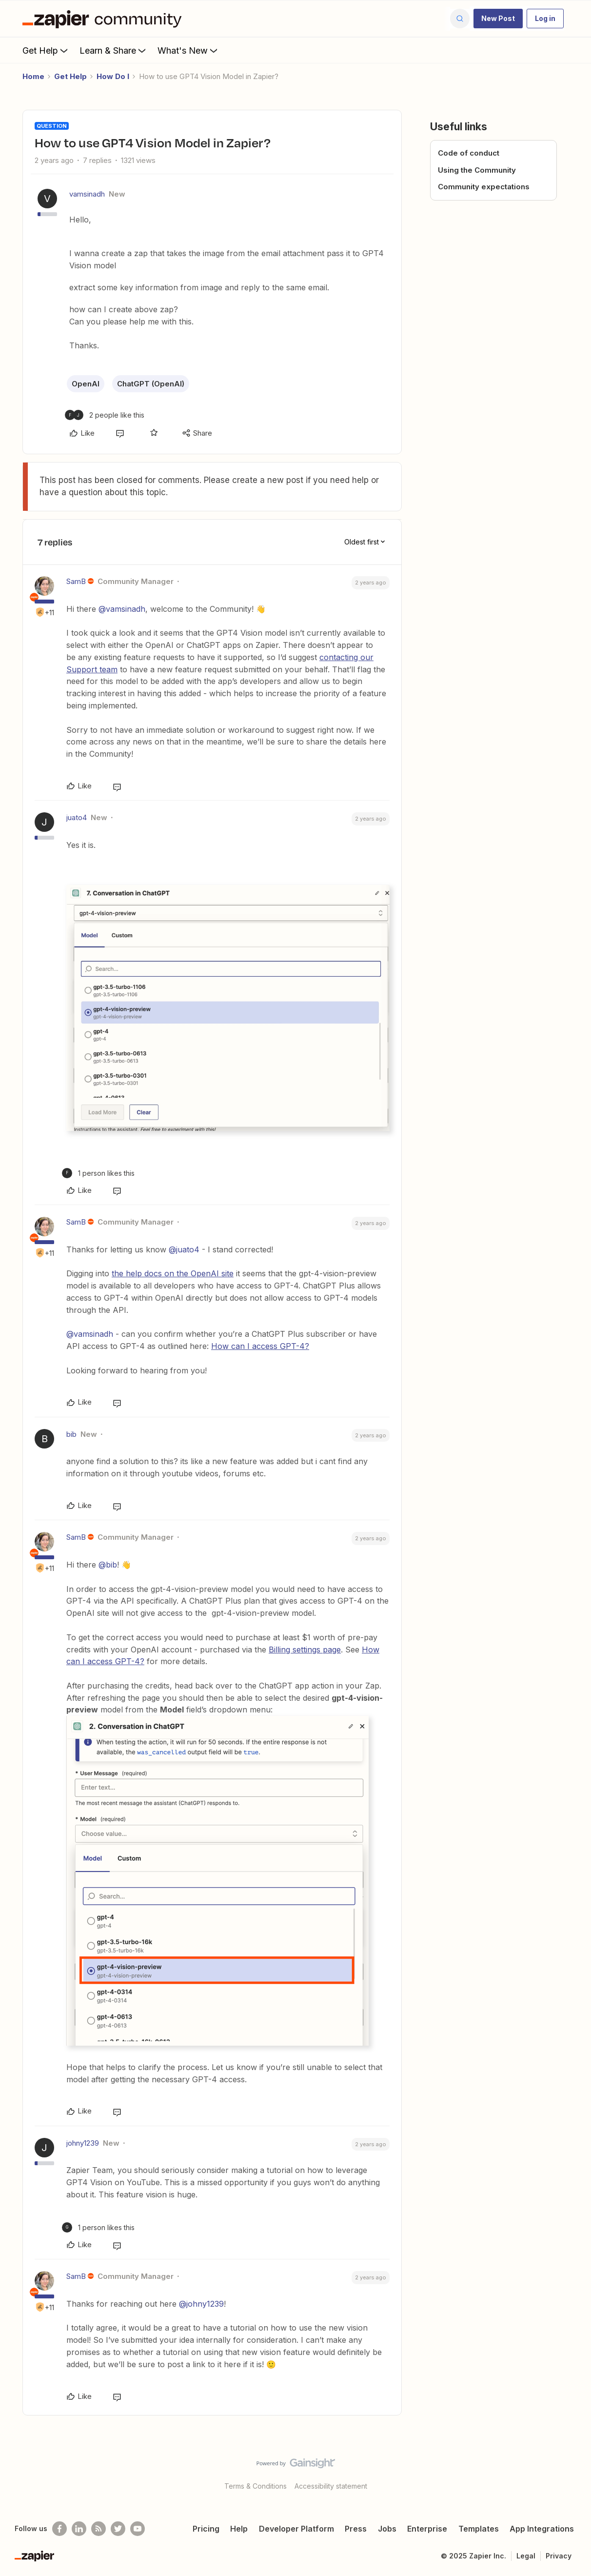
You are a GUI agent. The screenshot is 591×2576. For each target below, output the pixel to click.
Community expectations (484, 186)
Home (33, 76)
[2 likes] (104, 415)
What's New (188, 50)
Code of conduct (468, 153)
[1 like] (98, 1173)
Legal (525, 2556)
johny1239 (82, 2143)
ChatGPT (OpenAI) (150, 383)
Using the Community (477, 170)
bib (71, 1434)
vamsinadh (87, 194)
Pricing (206, 2529)
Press (356, 2529)
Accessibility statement (331, 2486)
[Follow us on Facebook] (59, 2528)
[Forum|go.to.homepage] (104, 18)
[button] (498, 18)
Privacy (558, 2556)
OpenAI (85, 383)
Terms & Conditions (255, 2486)
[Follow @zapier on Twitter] (118, 2528)
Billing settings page (305, 1649)
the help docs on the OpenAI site (173, 1273)
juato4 (76, 817)
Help (239, 2529)
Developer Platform (296, 2529)
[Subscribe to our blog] (98, 2528)
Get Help (46, 50)
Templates (478, 2529)
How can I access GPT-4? (260, 1346)
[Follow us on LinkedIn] (79, 2528)
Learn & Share (113, 50)
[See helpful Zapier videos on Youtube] (137, 2528)
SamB (76, 581)
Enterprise (427, 2529)
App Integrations (542, 2529)
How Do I (113, 76)
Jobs (387, 2529)
